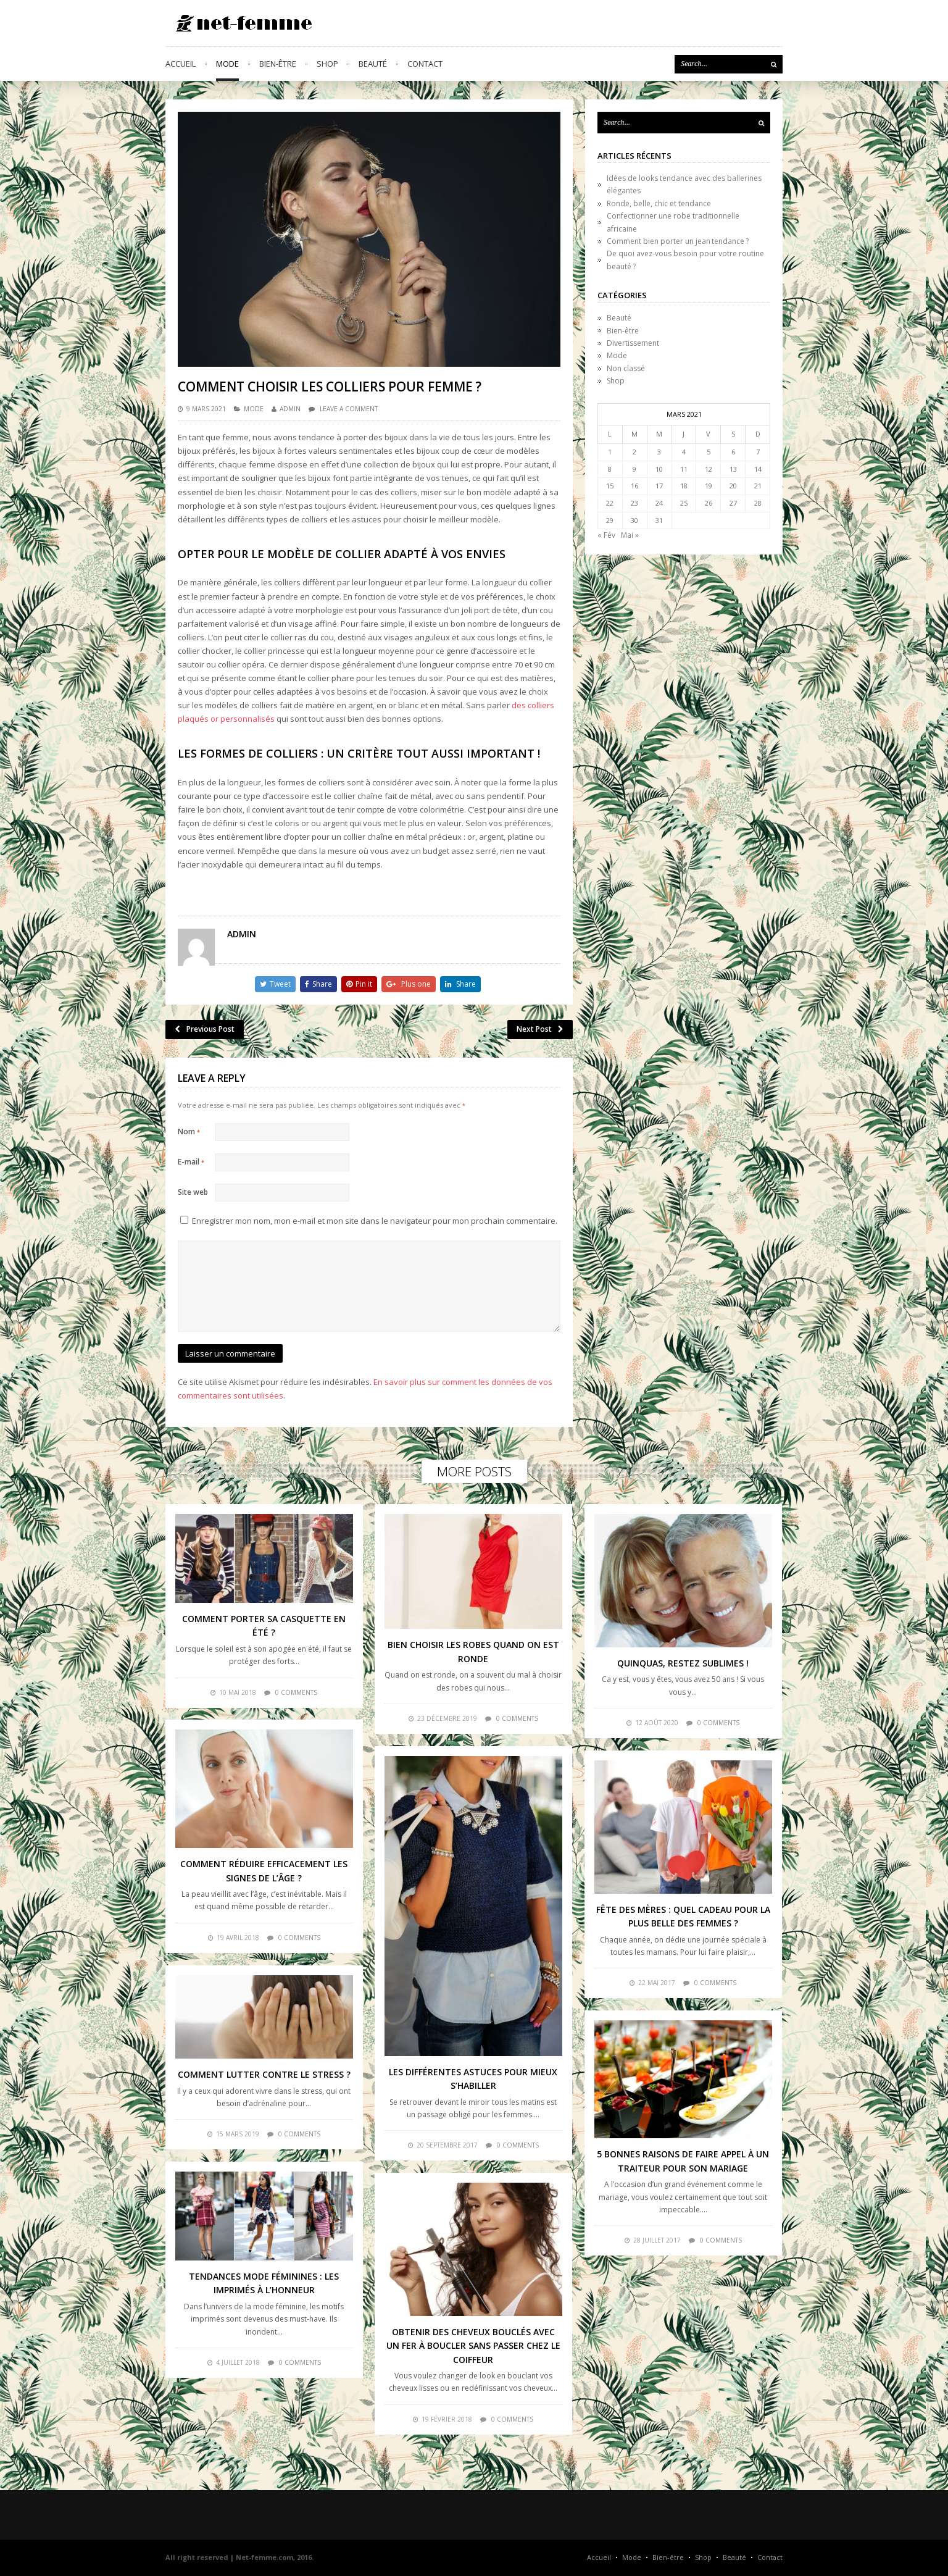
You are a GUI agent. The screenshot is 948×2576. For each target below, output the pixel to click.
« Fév (606, 535)
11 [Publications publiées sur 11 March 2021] (684, 469)
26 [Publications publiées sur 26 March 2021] (708, 503)
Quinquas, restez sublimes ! (683, 1663)
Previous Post (205, 1029)
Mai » (630, 535)
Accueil (180, 63)
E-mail (191, 1161)
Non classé (626, 368)
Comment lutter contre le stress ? (264, 2074)
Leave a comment (349, 408)
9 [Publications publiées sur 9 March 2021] (634, 469)
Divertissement (633, 343)
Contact (425, 63)
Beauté (373, 63)
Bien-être (277, 63)
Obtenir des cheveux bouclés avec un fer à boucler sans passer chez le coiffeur (473, 2345)
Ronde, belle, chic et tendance (659, 203)
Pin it (359, 984)
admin (290, 408)
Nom (189, 1131)
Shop (327, 63)
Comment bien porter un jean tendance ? (678, 241)
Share (318, 984)
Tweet (275, 984)
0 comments (296, 1692)
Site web (193, 1192)
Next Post (540, 1029)
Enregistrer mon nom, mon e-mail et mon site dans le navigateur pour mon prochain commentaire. (374, 1220)
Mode (227, 63)
